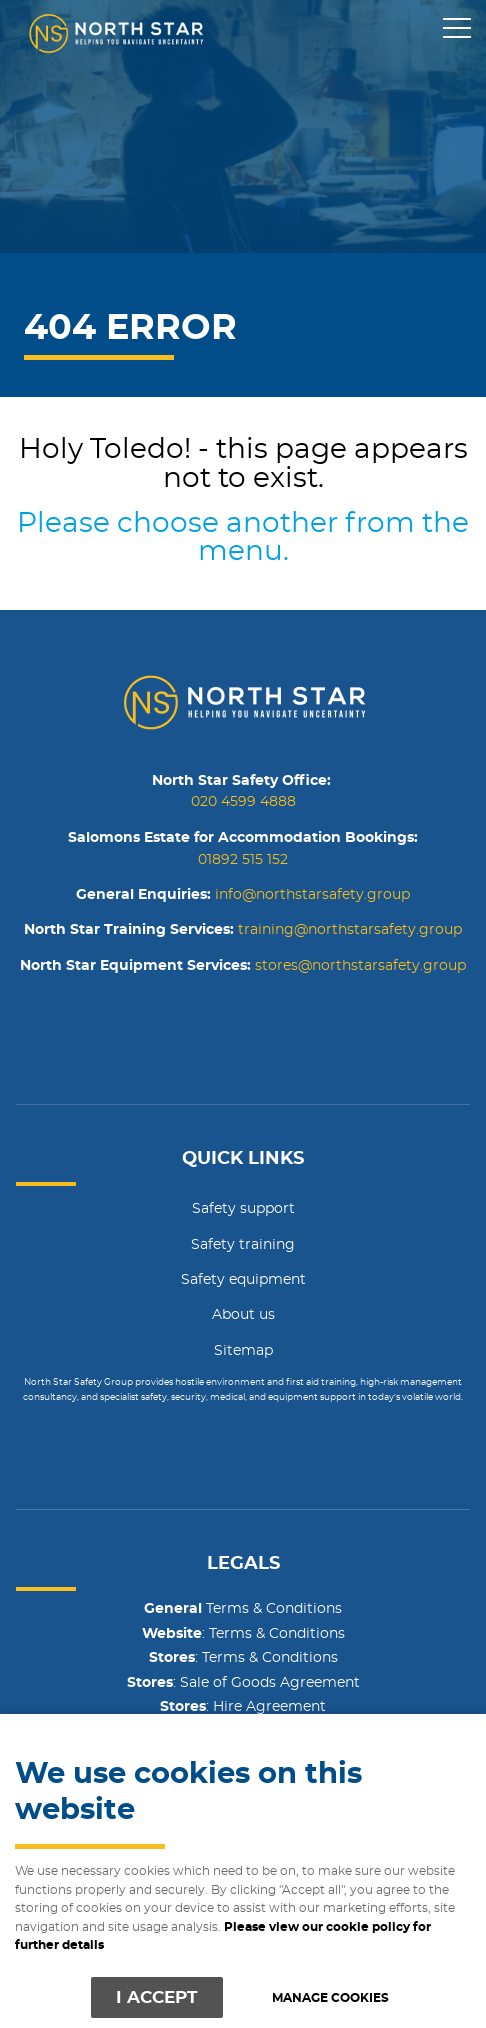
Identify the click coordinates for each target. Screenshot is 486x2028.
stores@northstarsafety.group (360, 966)
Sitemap (243, 1351)
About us (243, 1315)
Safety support (243, 1209)
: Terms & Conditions (243, 1634)
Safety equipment (243, 1280)
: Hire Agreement (243, 1707)
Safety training (243, 1245)
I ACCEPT (157, 1997)
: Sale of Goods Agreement (243, 1683)
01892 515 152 (243, 860)
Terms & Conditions (243, 1609)
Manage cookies (330, 1998)
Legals (243, 1564)
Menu (451, 29)
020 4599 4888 (243, 802)
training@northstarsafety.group (350, 930)
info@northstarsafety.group (312, 895)
